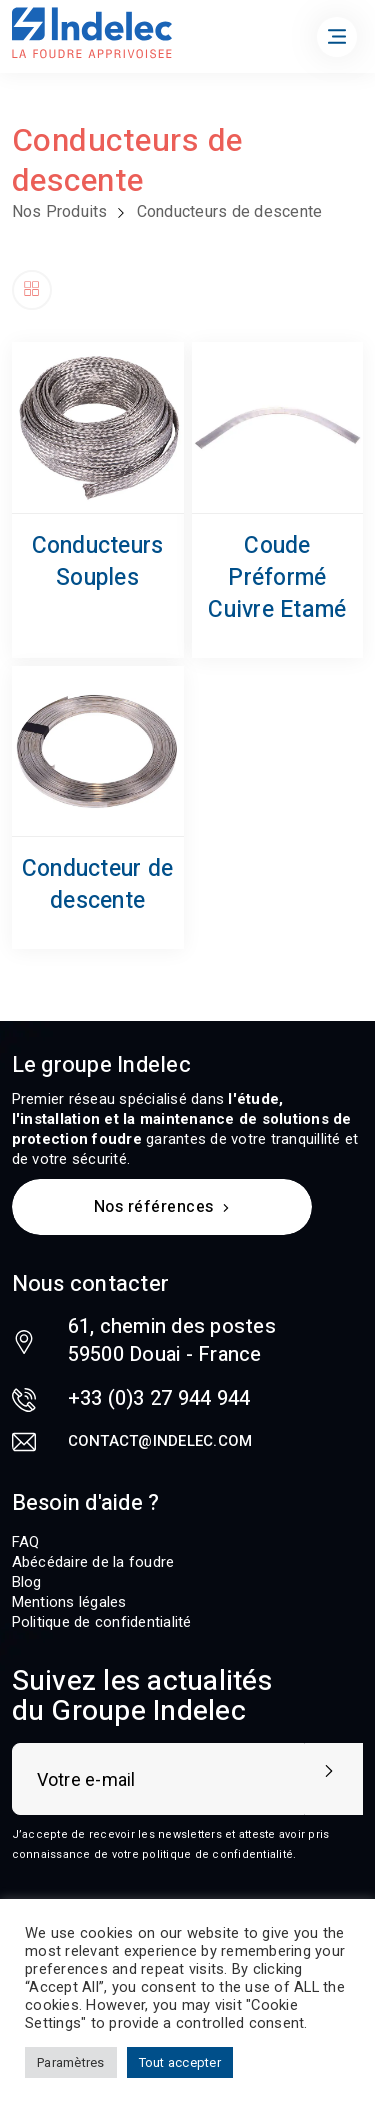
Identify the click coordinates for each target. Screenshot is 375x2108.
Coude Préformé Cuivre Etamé (277, 578)
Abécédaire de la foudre (93, 1562)
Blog (27, 1582)
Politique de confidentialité (102, 1622)
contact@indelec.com (160, 1441)
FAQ (26, 1542)
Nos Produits (60, 211)
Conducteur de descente (97, 885)
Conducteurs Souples (98, 562)
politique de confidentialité (217, 1854)
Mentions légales (69, 1602)
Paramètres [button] (71, 2062)
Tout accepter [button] (180, 2062)
